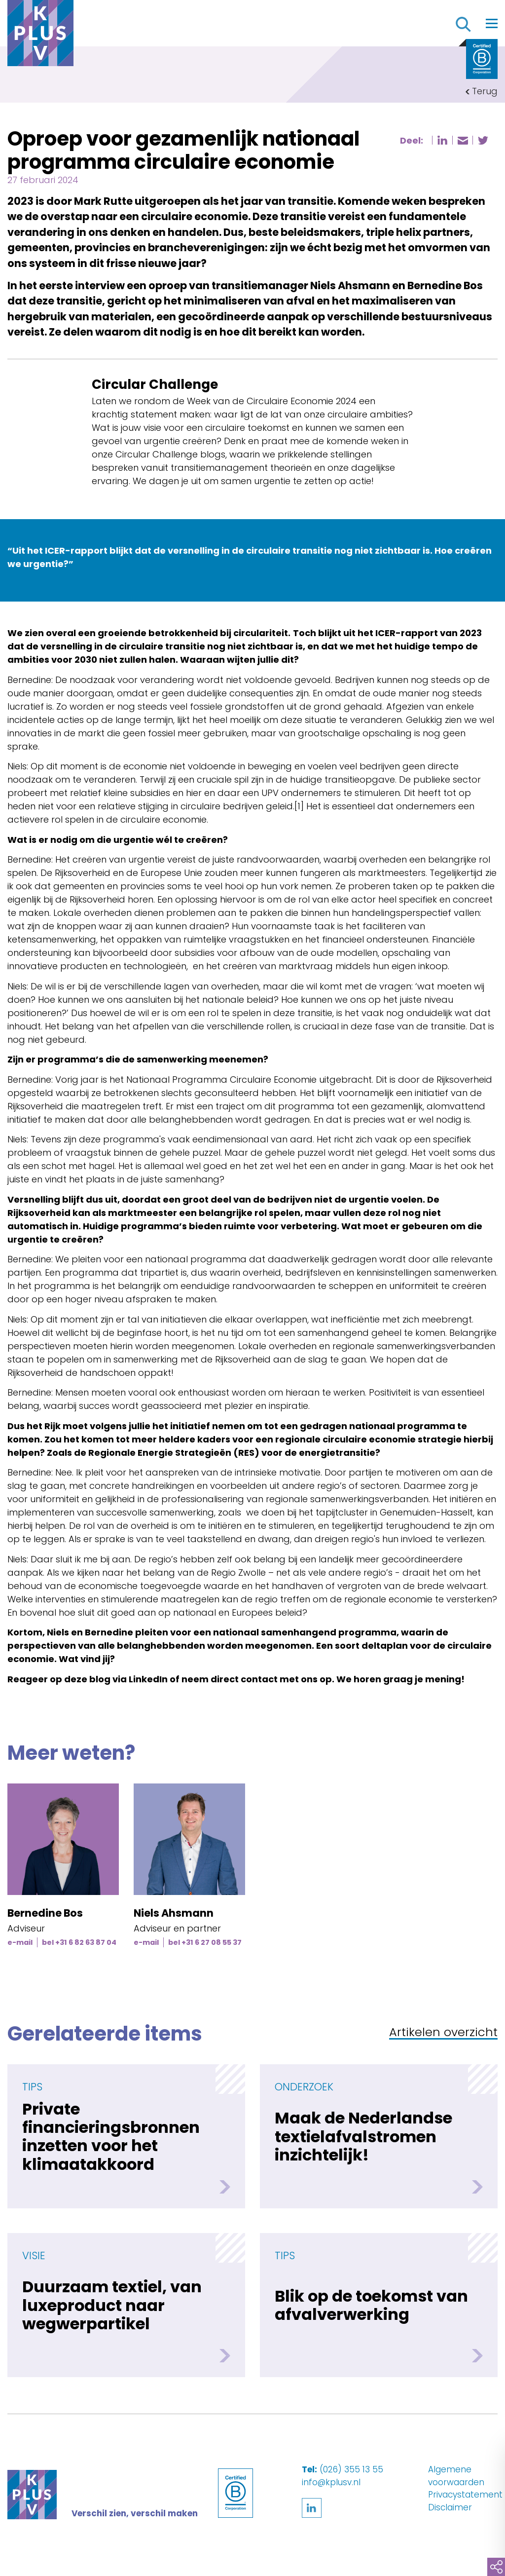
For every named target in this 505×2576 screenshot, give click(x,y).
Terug (485, 91)
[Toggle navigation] (492, 23)
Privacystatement (465, 2494)
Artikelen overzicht (443, 2033)
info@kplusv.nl (331, 2482)
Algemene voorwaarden (456, 2475)
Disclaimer (450, 2507)
